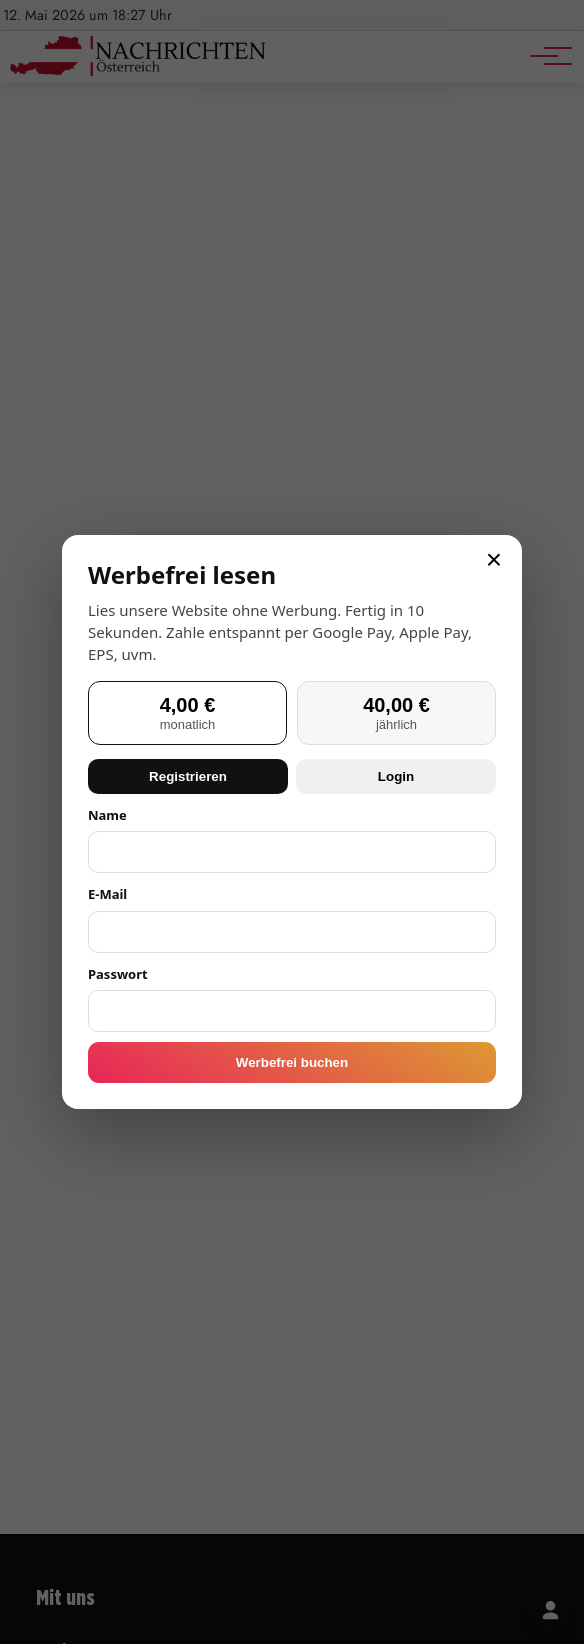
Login (396, 776)
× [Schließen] (494, 560)
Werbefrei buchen (292, 1062)
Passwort (118, 974)
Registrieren (188, 776)
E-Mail (107, 894)
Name (107, 815)
